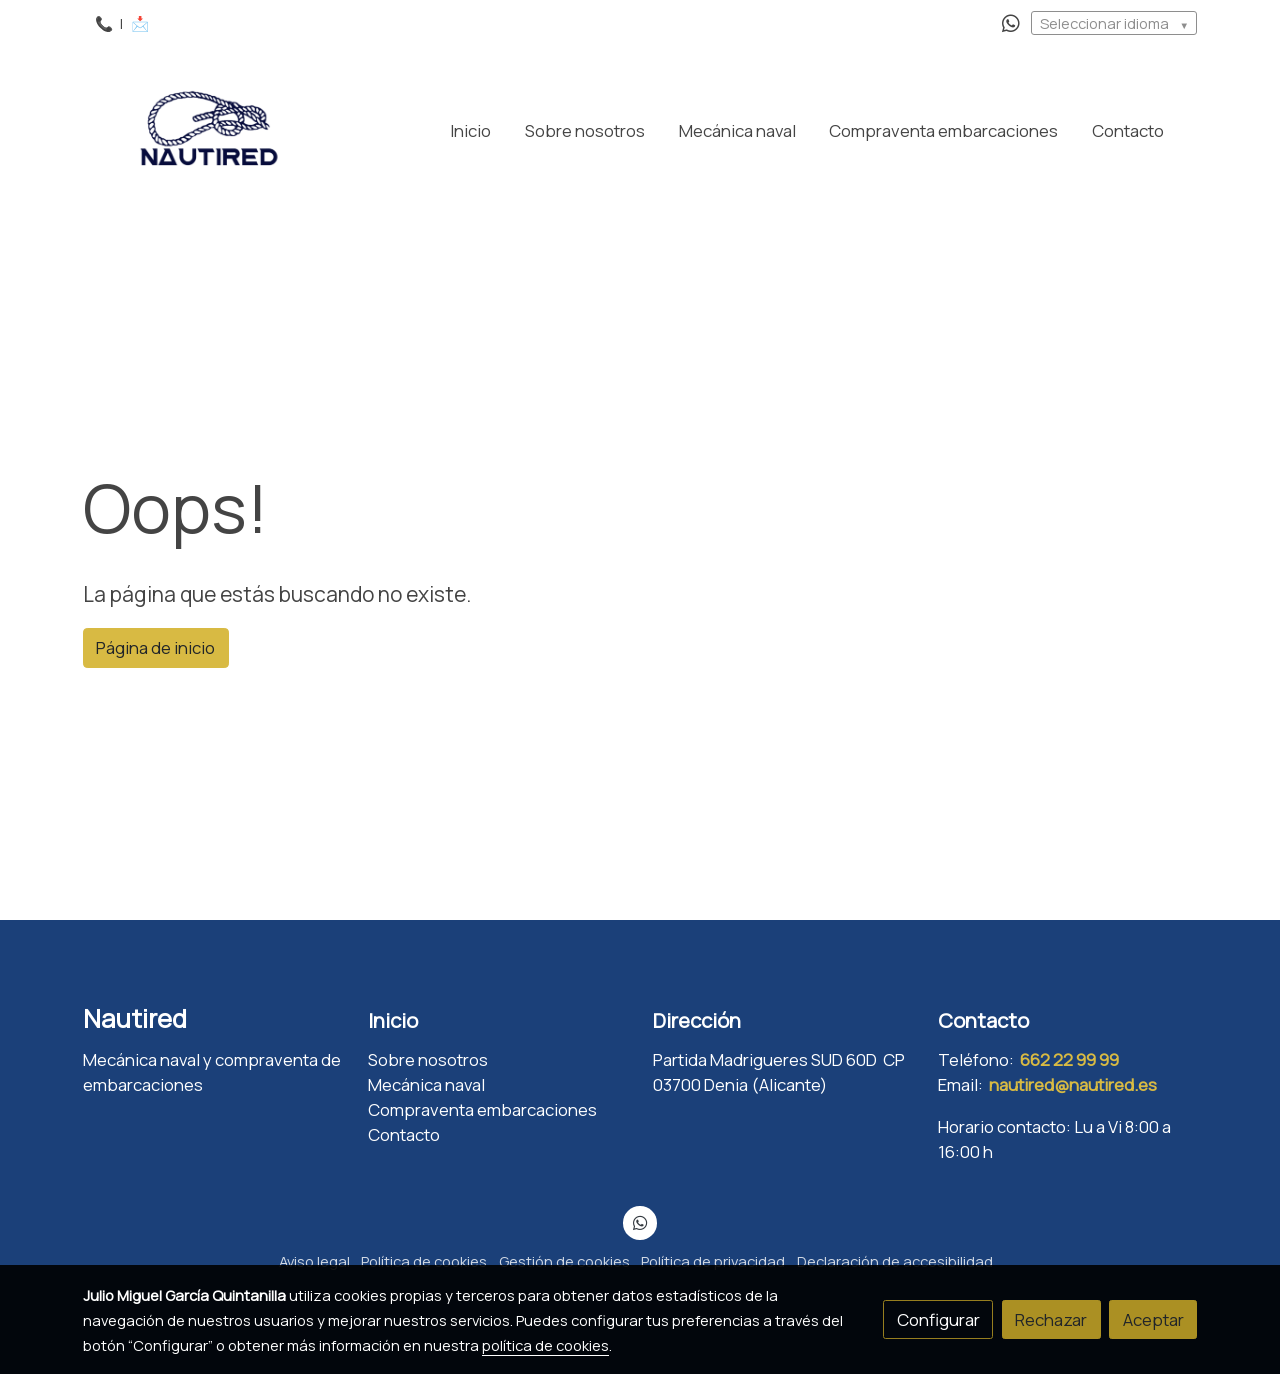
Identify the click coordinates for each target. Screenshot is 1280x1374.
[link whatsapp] (1011, 22)
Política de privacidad (713, 1261)
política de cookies (545, 1345)
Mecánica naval (426, 1084)
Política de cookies (424, 1261)
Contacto (404, 1134)
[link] (211, 130)
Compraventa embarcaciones (482, 1109)
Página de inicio (155, 647)
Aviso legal (314, 1261)
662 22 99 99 (1069, 1059)
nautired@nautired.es (1073, 1084)
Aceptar (1153, 1319)
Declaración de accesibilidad (895, 1261)
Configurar (938, 1319)
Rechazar (1051, 1319)
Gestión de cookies (564, 1261)
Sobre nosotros (428, 1059)
